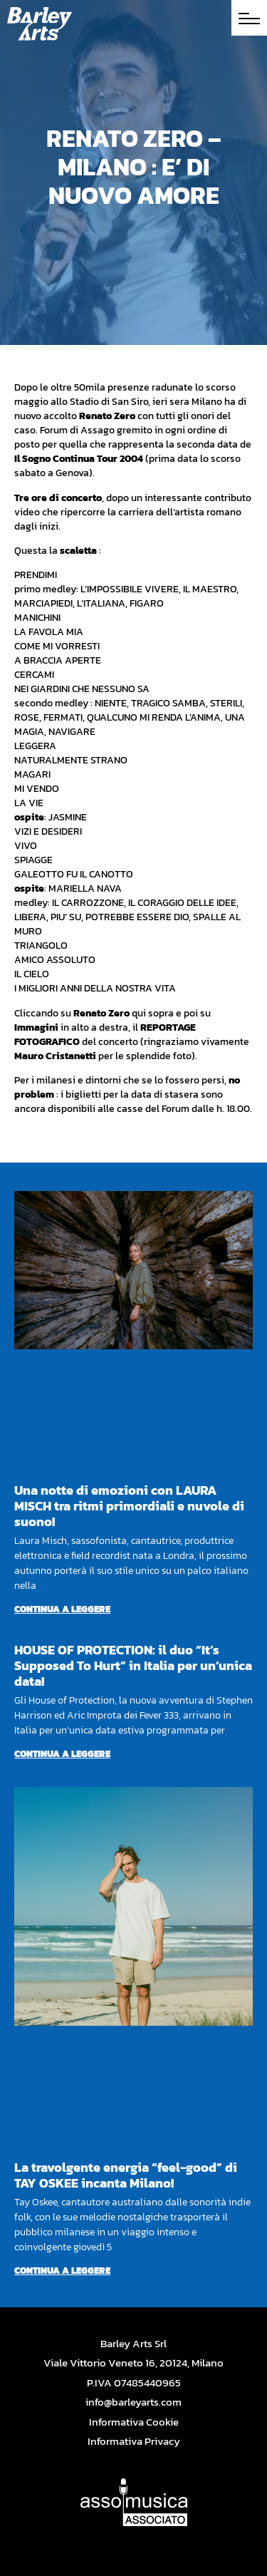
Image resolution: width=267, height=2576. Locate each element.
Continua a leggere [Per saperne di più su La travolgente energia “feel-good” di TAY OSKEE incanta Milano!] (62, 2270)
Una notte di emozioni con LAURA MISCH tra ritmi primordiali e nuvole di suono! (129, 1505)
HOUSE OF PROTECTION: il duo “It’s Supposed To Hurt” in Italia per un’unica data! (133, 1665)
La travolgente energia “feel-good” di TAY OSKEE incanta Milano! (125, 2175)
